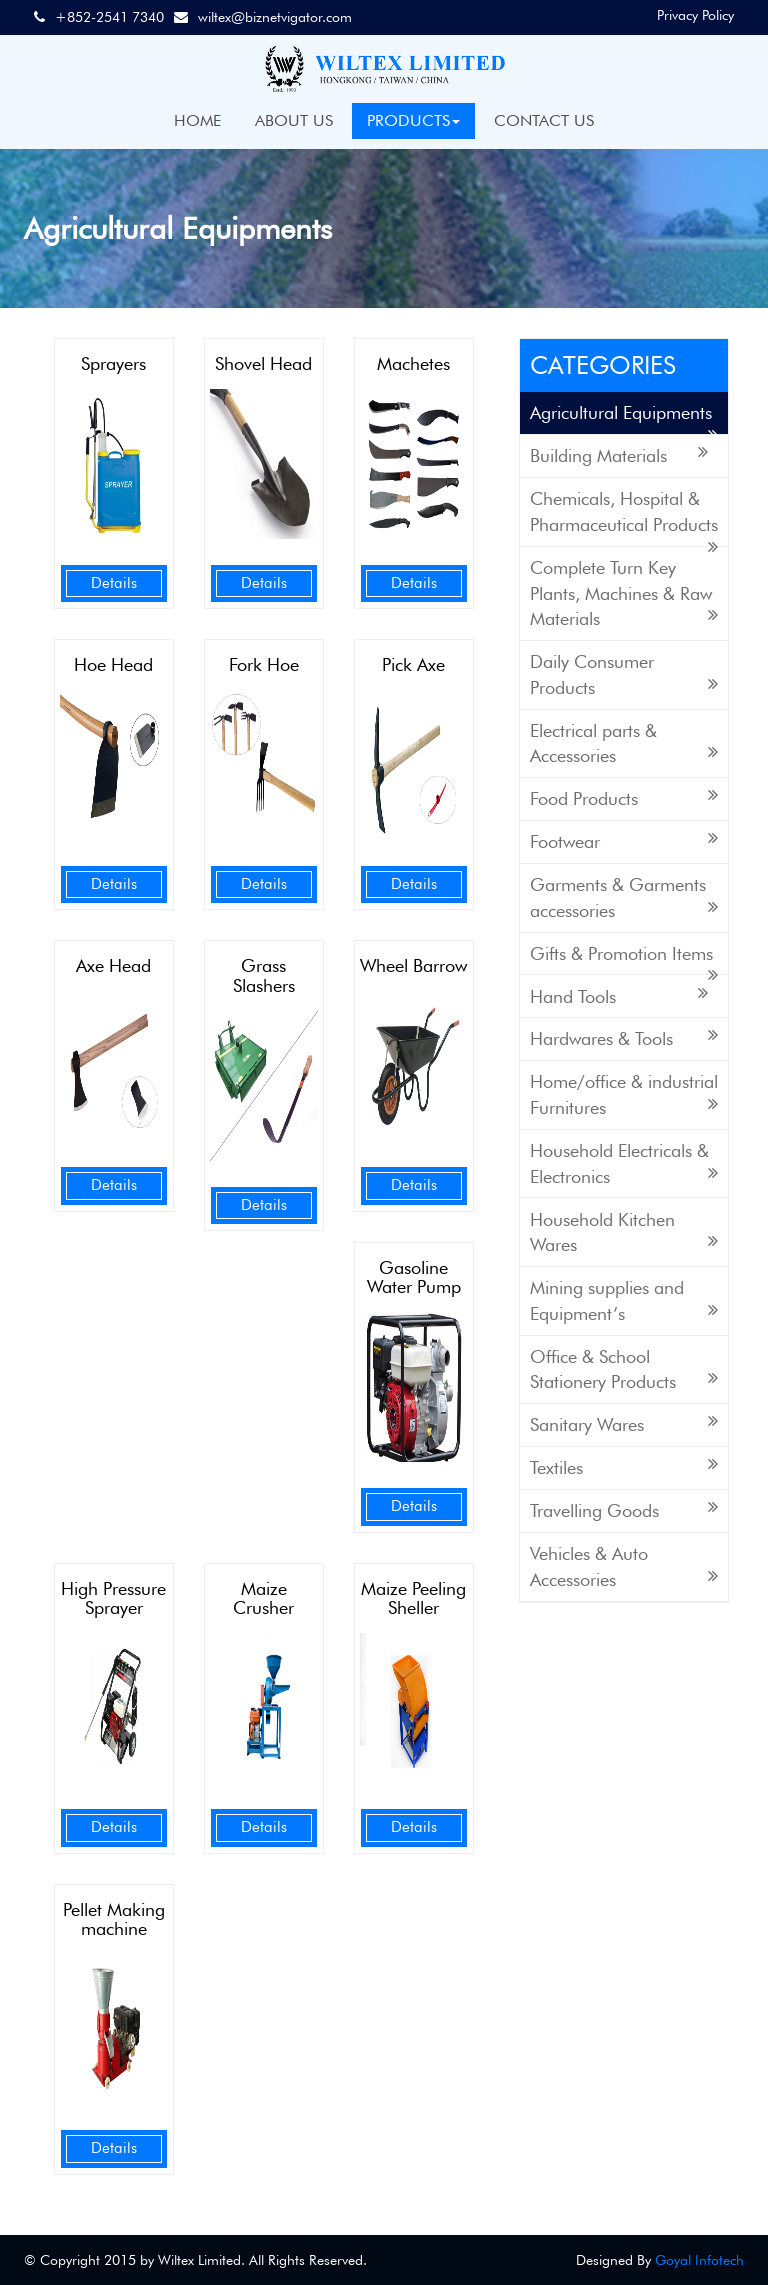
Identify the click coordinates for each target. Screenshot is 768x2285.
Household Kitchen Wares (624, 1232)
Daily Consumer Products (624, 674)
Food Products (624, 797)
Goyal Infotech (699, 2260)
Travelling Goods (624, 1509)
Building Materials (619, 454)
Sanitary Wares (624, 1423)
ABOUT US (294, 120)
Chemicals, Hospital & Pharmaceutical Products (624, 517)
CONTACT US (544, 120)
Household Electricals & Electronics (624, 1163)
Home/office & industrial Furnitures (624, 1094)
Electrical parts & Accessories (624, 743)
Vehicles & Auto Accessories (624, 1566)
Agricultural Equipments (624, 418)
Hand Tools (619, 995)
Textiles (624, 1466)
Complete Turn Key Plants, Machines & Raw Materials (624, 593)
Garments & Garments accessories (624, 897)
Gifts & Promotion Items (624, 959)
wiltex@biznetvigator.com (275, 17)
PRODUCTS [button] (413, 120)
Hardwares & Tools (624, 1037)
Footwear (624, 840)
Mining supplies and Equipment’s (624, 1300)
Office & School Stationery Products (624, 1369)
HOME (197, 120)
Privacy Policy (695, 15)
